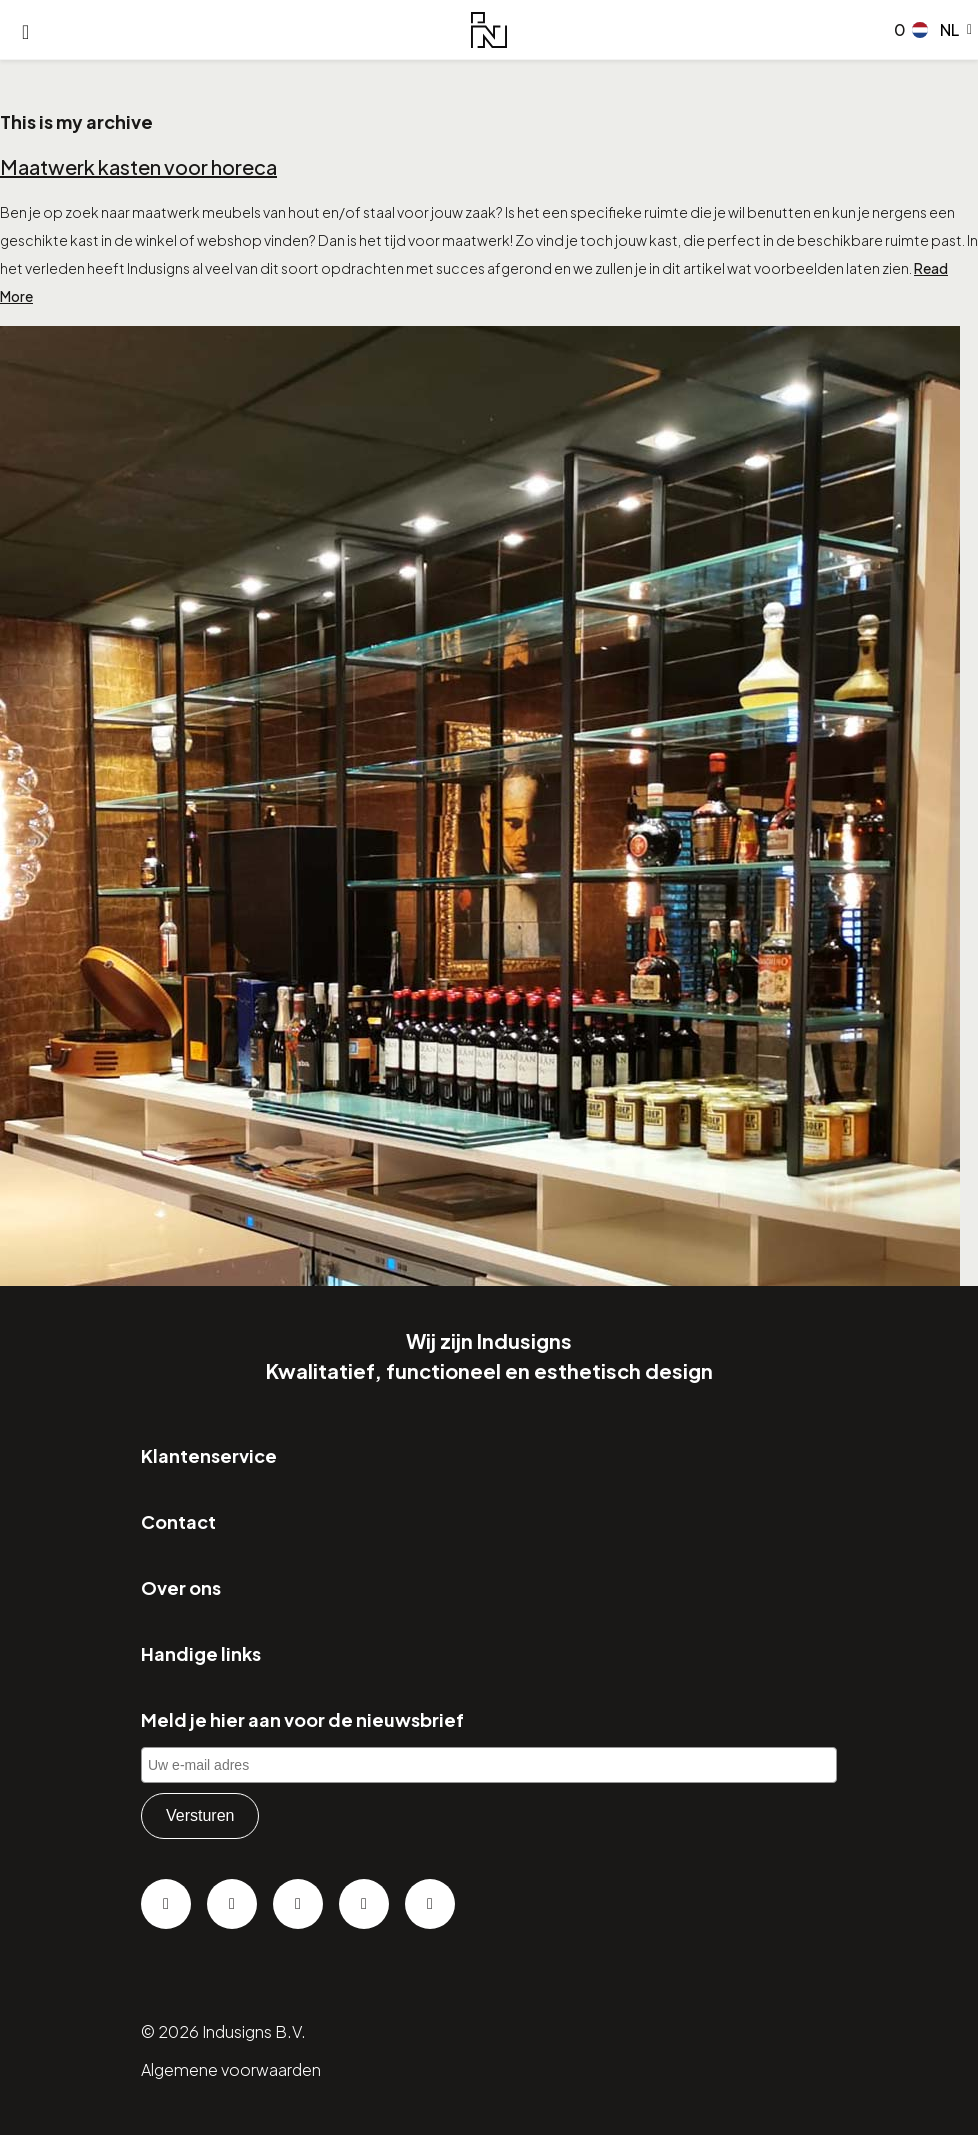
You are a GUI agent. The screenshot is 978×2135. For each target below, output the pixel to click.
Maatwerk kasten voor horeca (138, 166)
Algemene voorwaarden (231, 2069)
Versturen (200, 1815)
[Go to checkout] (896, 30)
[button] (942, 30)
